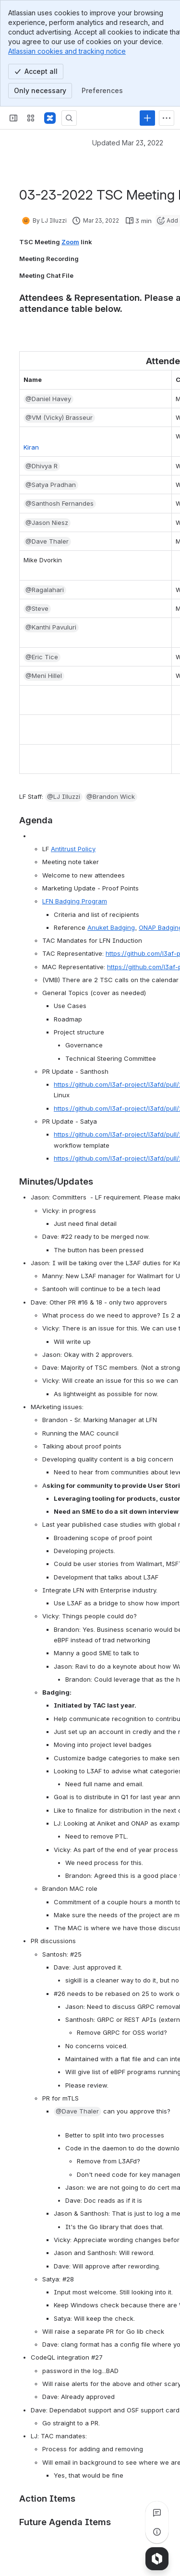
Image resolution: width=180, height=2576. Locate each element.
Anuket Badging (111, 927)
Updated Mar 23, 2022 (127, 143)
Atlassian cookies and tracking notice (67, 51)
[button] (48, 399)
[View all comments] (157, 2512)
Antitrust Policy (73, 849)
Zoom (70, 242)
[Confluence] (50, 118)
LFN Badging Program (74, 901)
